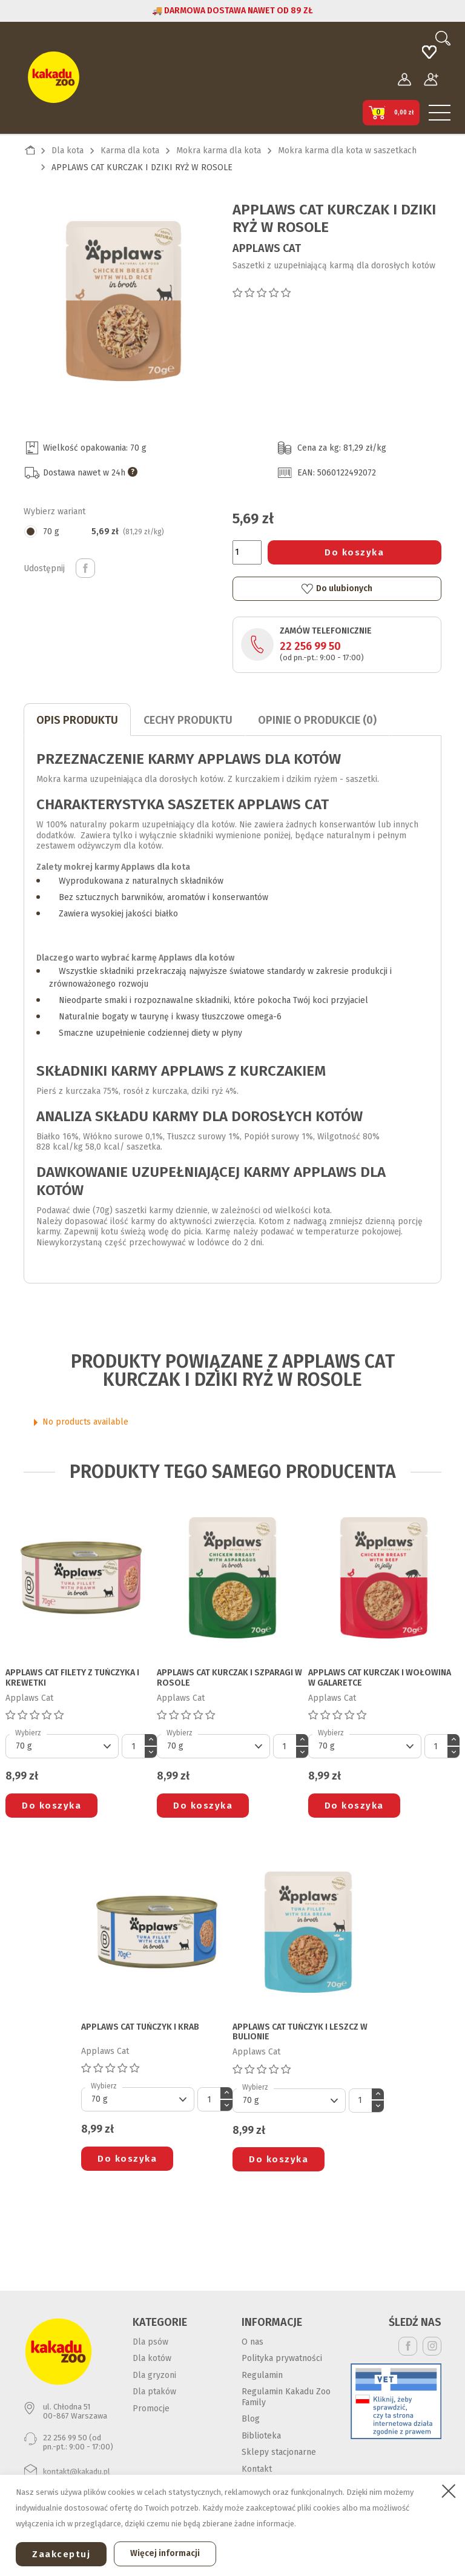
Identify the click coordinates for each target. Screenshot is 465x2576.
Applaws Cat (266, 248)
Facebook (407, 2346)
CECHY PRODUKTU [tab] (187, 720)
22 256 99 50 (310, 646)
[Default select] (62, 1746)
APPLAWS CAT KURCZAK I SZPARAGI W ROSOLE (229, 1678)
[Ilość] (247, 552)
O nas (252, 2342)
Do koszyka (354, 552)
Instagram (432, 2346)
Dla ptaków (154, 2391)
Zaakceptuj (61, 2554)
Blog (251, 2419)
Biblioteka (261, 2436)
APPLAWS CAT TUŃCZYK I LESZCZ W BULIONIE (300, 2032)
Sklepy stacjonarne (279, 2452)
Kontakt (257, 2469)
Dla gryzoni (154, 2375)
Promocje (151, 2408)
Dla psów (150, 2342)
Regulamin (262, 2375)
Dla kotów (152, 2358)
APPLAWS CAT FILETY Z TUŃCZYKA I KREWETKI (72, 1678)
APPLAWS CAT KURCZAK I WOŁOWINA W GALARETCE (379, 1678)
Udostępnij (85, 568)
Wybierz (28, 1733)
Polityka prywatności (282, 2358)
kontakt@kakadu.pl (76, 2471)
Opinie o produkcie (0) (317, 720)
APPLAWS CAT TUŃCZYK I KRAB (140, 2027)
